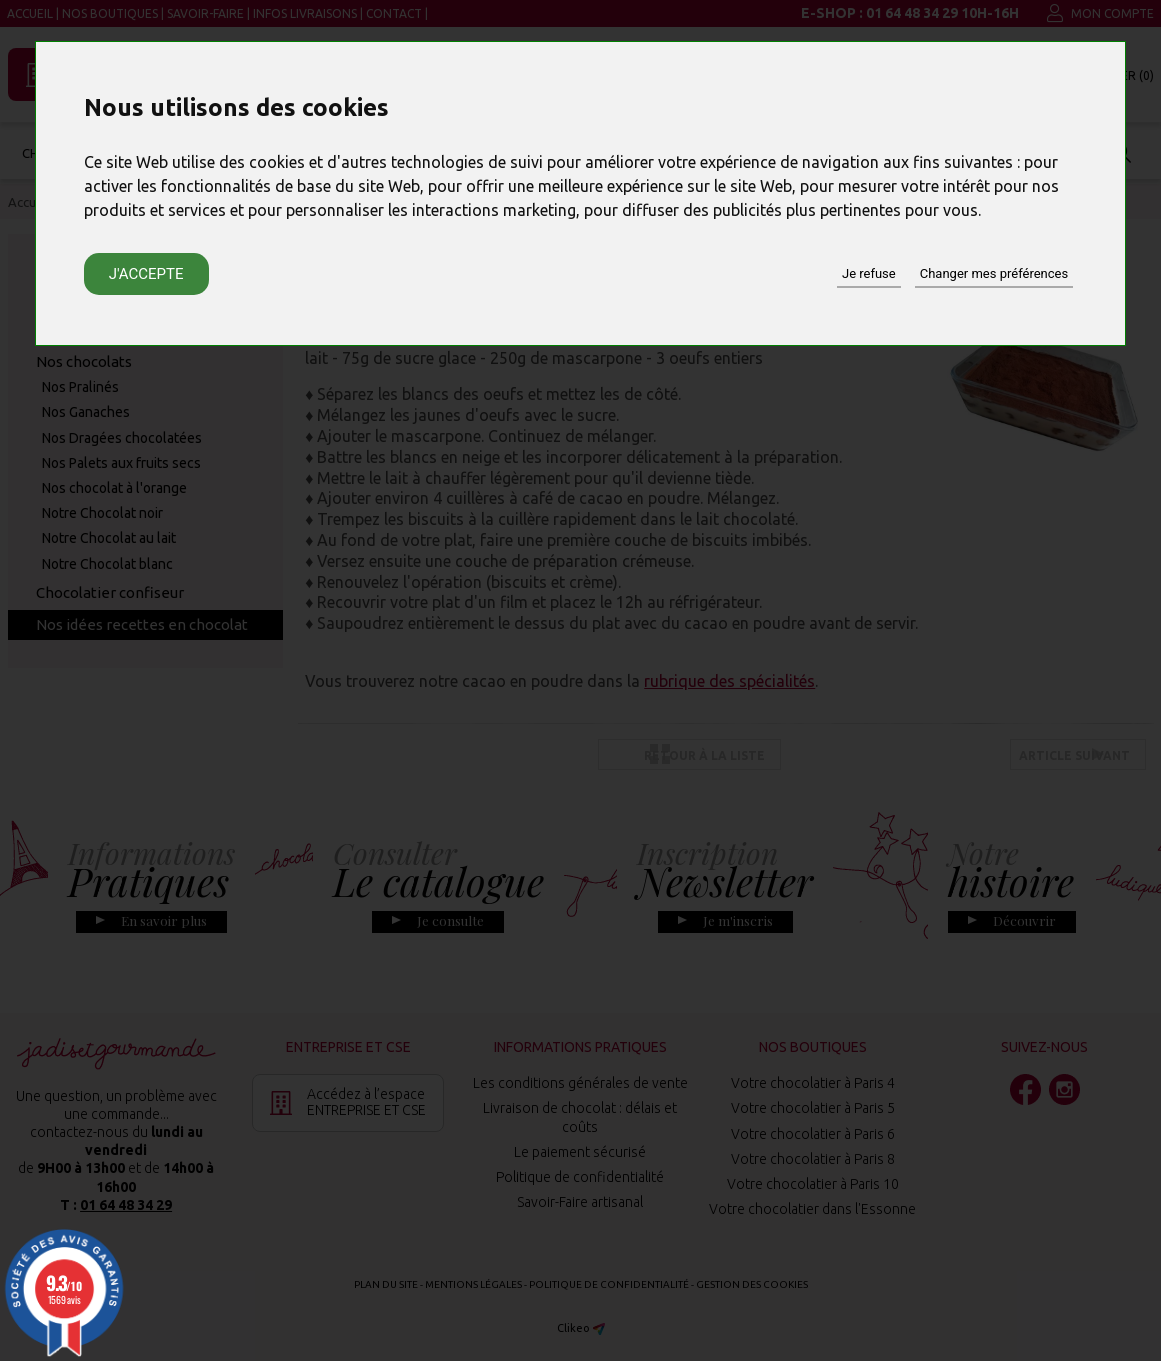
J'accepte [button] (146, 274)
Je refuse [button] (869, 273)
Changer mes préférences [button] (994, 273)
